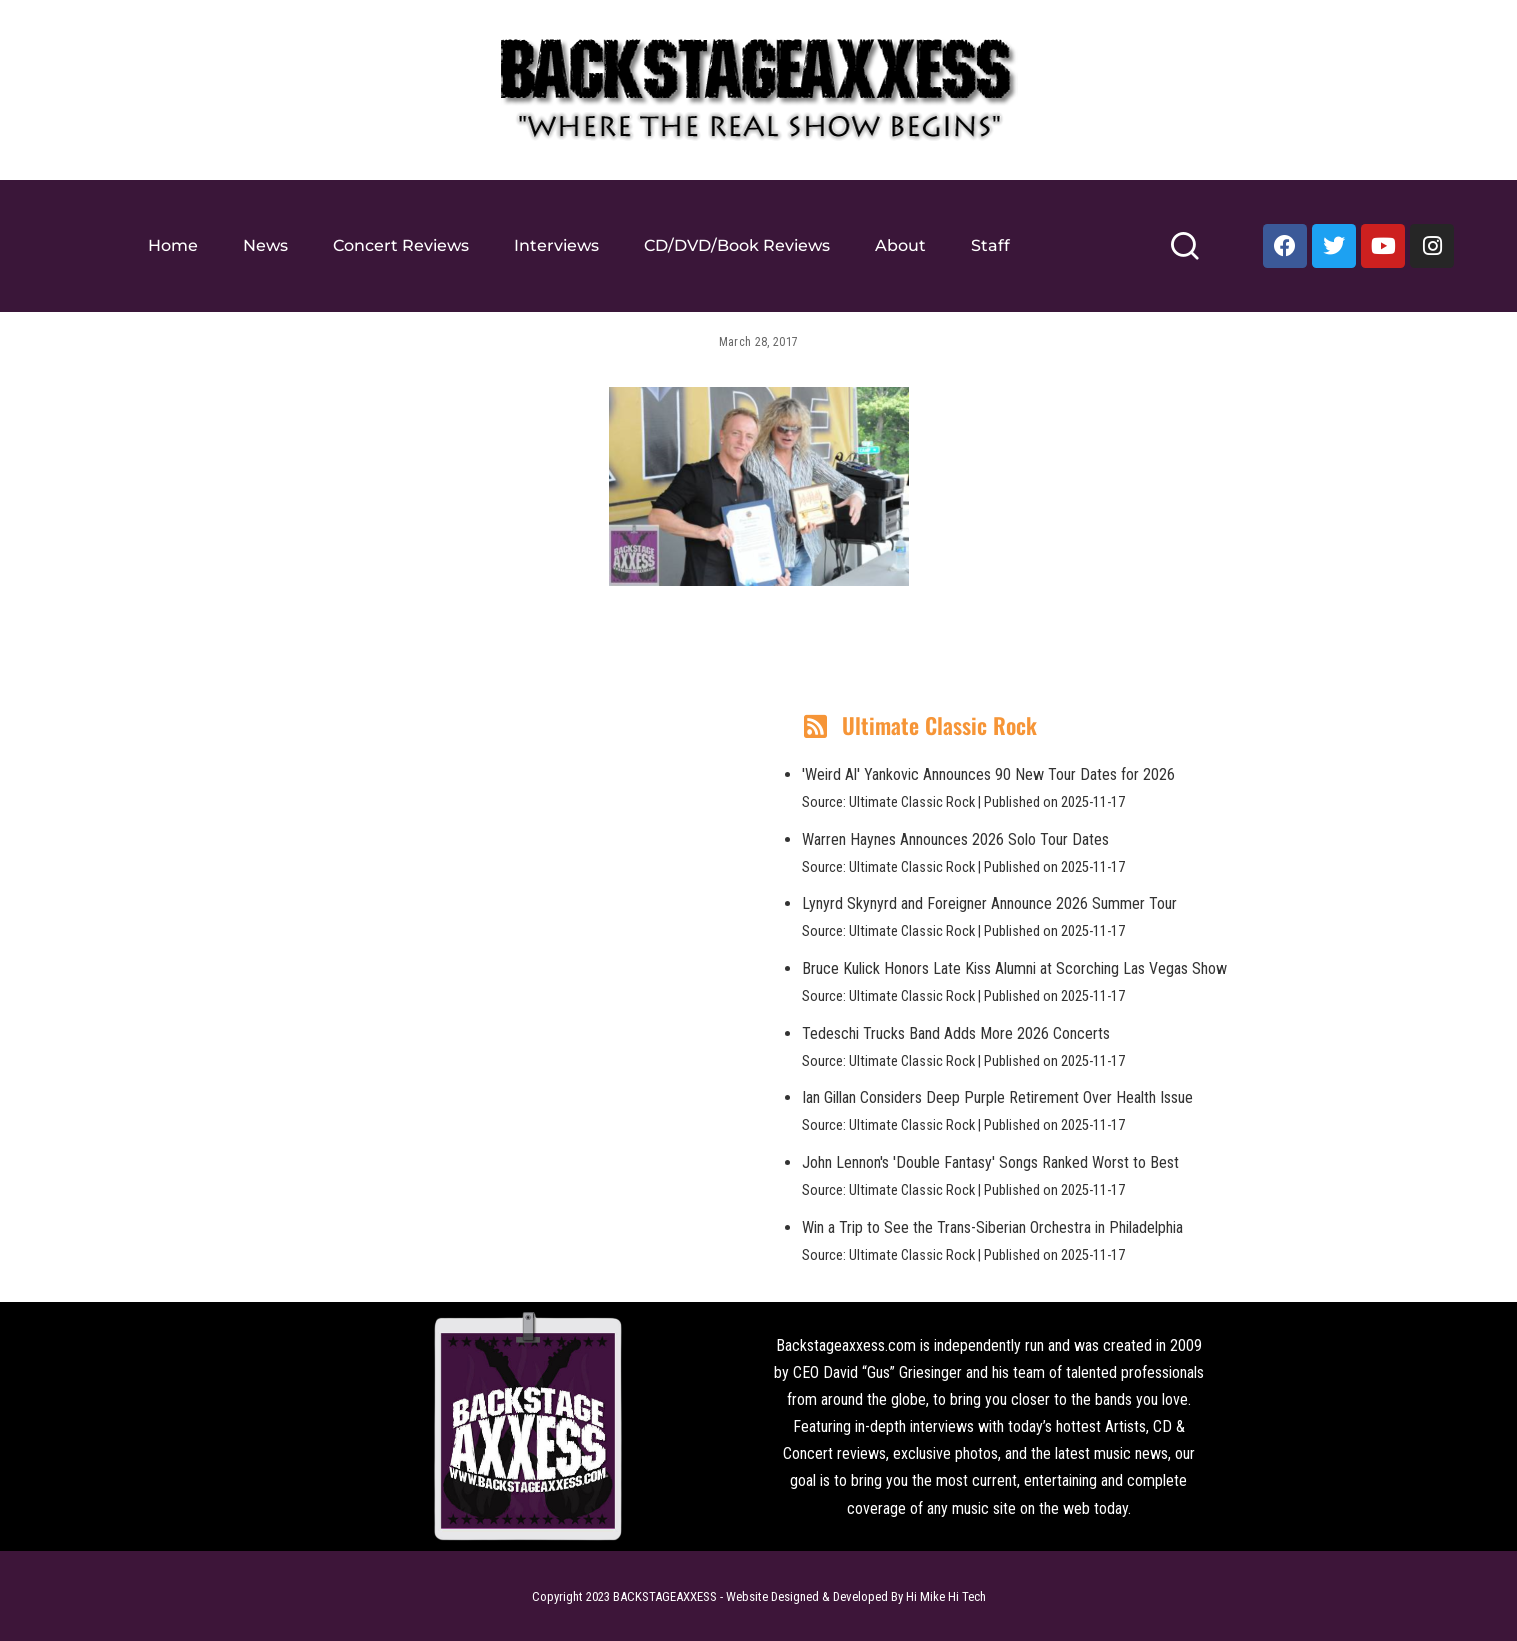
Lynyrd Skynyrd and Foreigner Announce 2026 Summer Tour (989, 903)
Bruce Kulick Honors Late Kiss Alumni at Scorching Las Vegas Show (1014, 968)
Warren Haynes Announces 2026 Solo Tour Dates (955, 839)
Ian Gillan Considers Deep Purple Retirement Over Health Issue (997, 1097)
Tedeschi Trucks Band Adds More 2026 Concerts (956, 1033)
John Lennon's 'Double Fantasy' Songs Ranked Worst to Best (990, 1162)
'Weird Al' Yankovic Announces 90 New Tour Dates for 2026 (988, 774)
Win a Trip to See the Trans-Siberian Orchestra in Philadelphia (992, 1227)
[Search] (1184, 254)
